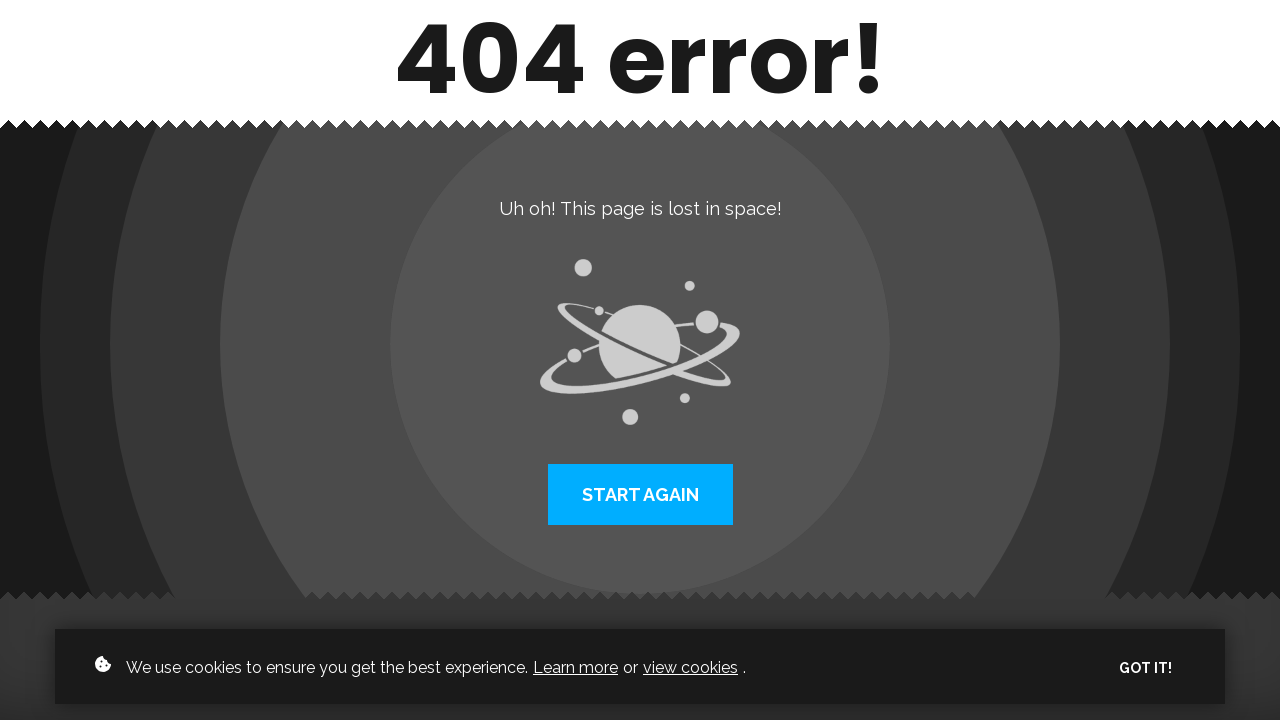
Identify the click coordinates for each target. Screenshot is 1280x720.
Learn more (575, 667)
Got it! (1145, 668)
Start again (640, 494)
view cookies (690, 667)
